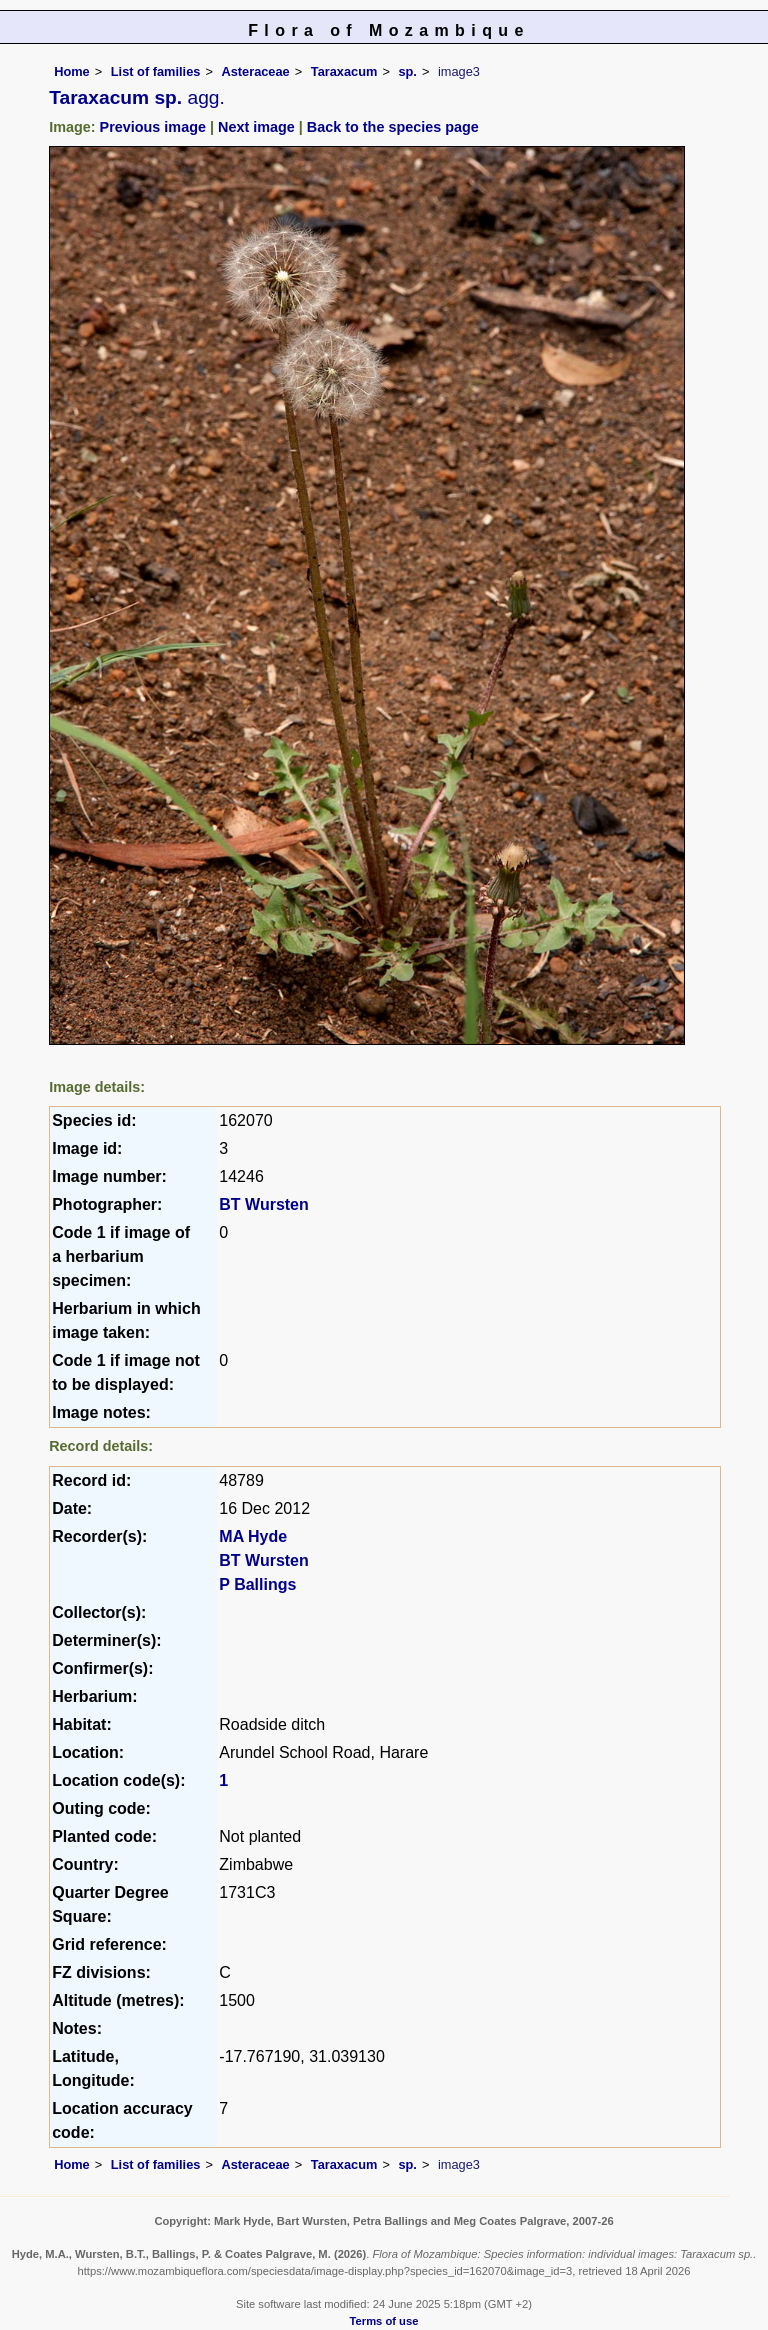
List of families (156, 71)
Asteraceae (255, 71)
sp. (407, 71)
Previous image (153, 127)
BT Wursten (263, 1204)
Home (72, 71)
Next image (256, 127)
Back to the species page (393, 127)
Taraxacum (344, 71)
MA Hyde (253, 1536)
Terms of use (384, 2321)
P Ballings (257, 1584)
